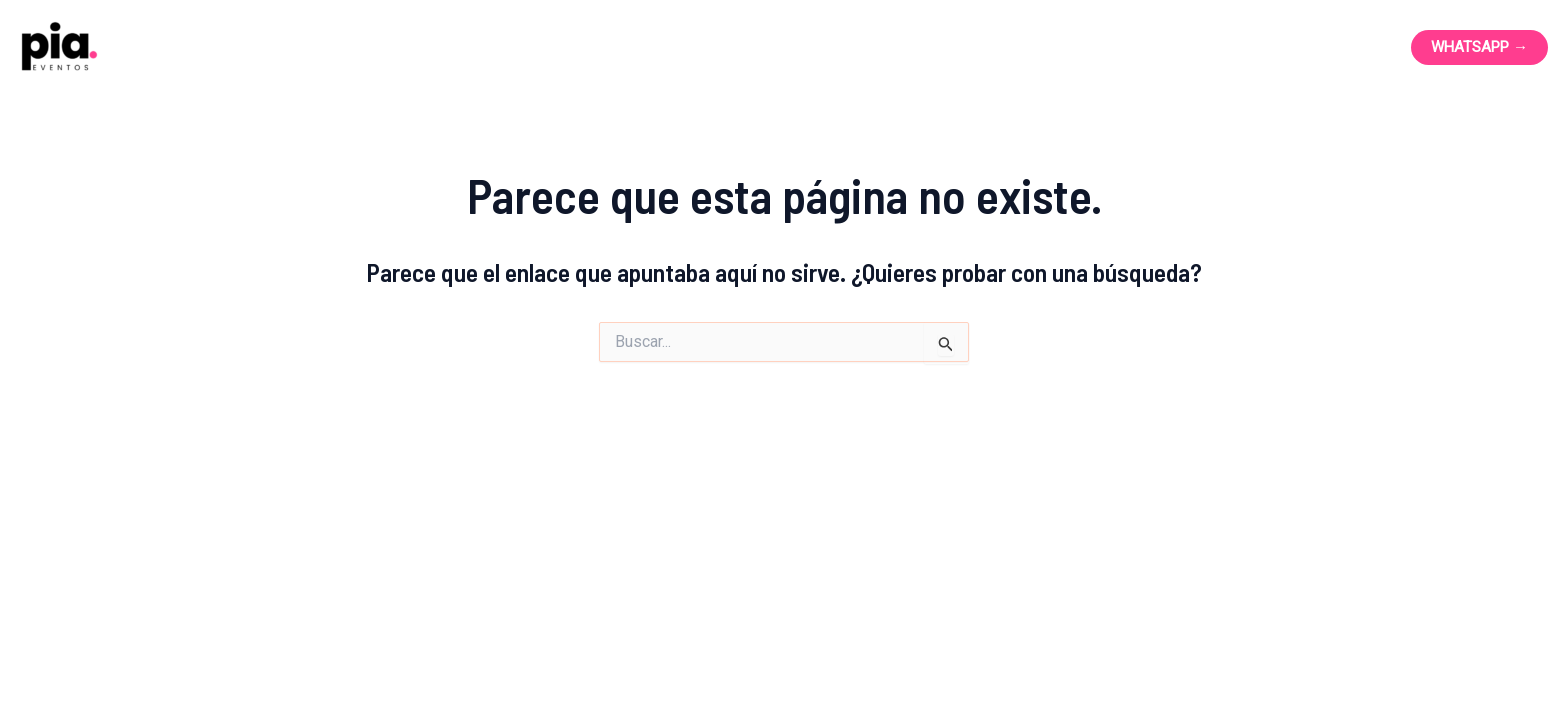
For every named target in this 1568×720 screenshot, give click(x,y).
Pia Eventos (230, 47)
